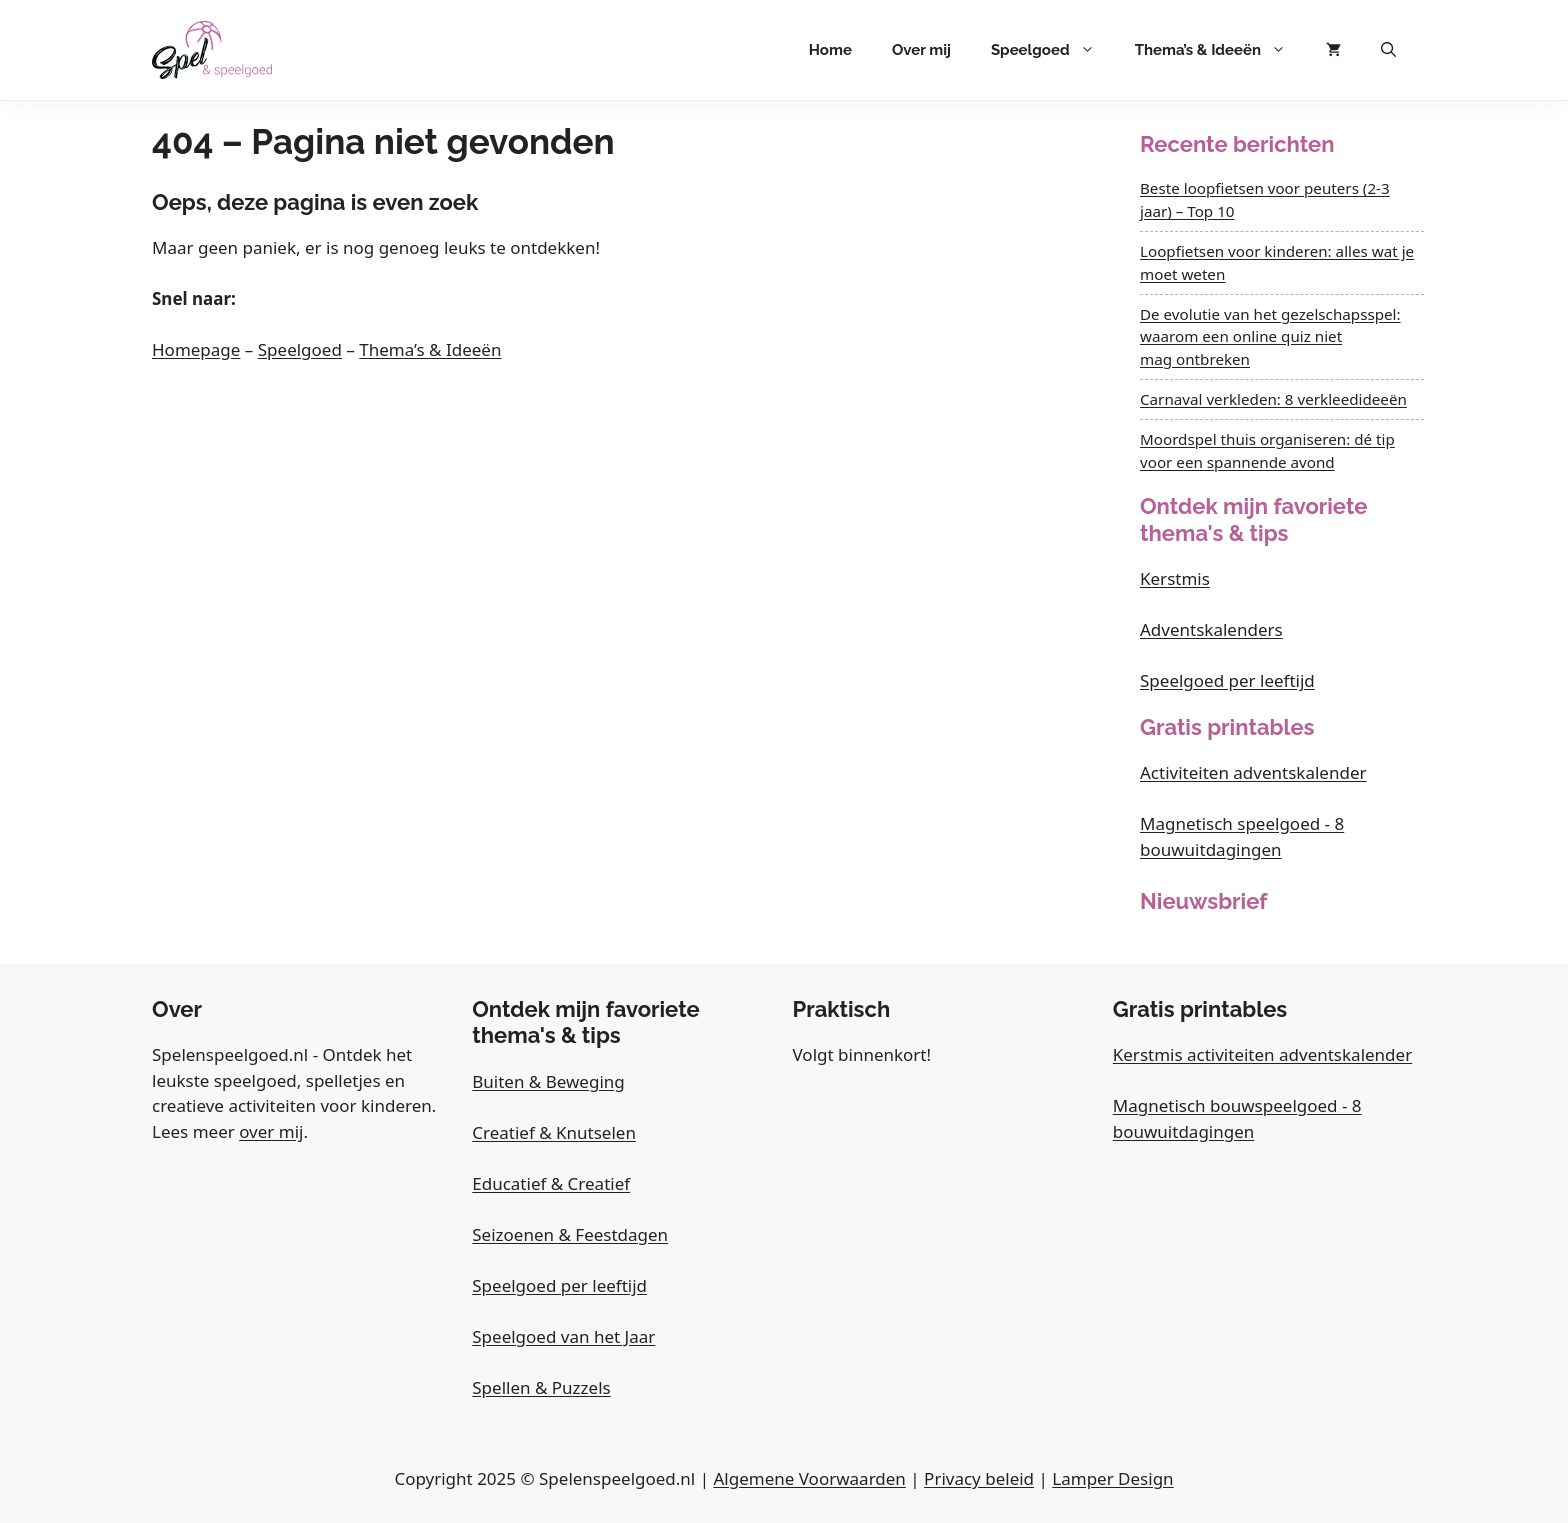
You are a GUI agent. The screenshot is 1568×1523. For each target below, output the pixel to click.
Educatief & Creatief (551, 1183)
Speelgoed (1053, 50)
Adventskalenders (1211, 629)
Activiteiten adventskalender (1253, 772)
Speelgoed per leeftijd (1227, 680)
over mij (271, 1131)
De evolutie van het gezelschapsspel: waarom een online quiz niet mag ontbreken (1270, 337)
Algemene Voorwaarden (809, 1478)
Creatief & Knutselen (554, 1132)
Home (830, 50)
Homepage (196, 349)
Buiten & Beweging (548, 1081)
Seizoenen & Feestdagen (570, 1234)
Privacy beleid (979, 1478)
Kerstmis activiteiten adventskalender (1262, 1054)
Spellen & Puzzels (541, 1387)
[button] (1388, 50)
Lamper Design (1112, 1478)
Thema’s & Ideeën (1220, 50)
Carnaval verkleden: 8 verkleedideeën (1273, 399)
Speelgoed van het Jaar (563, 1336)
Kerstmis (1175, 578)
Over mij (921, 50)
